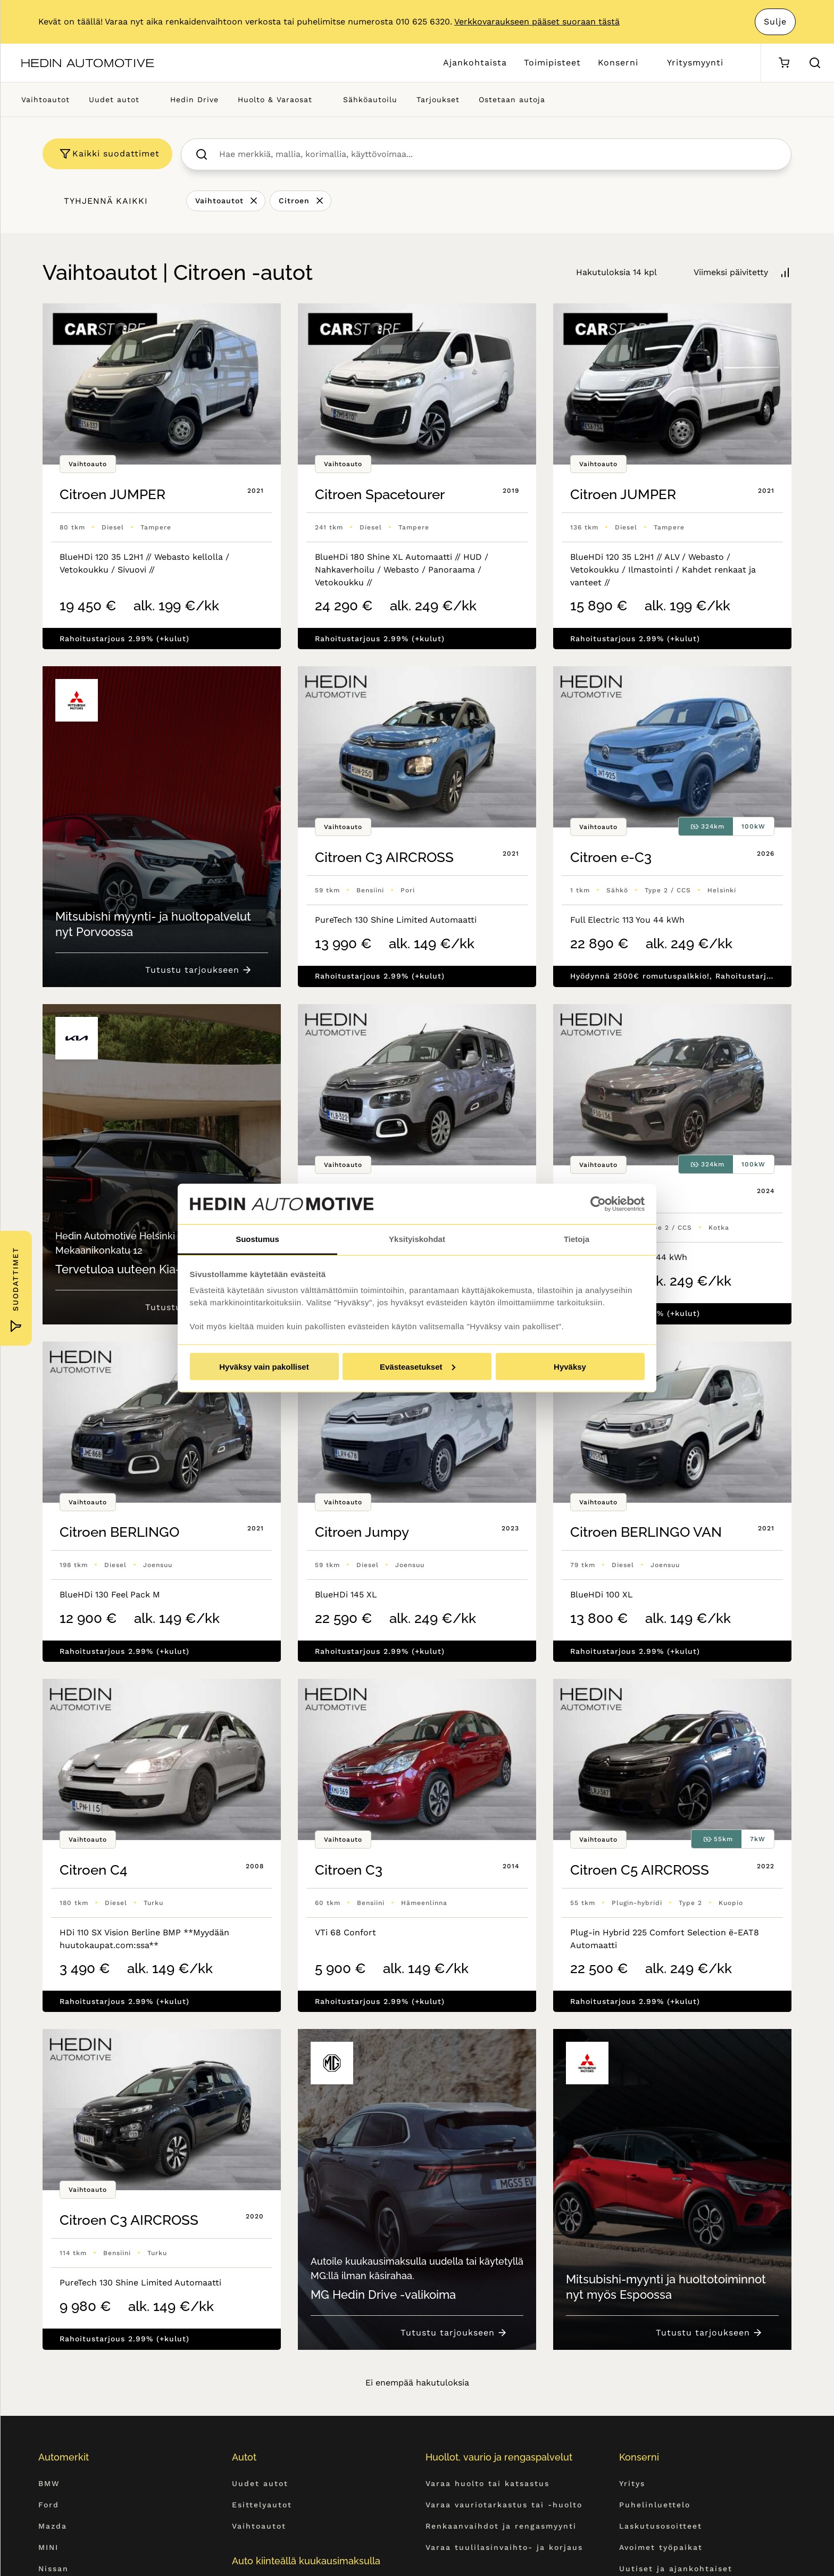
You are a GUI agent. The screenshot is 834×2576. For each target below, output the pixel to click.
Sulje (775, 21)
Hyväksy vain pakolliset (263, 1366)
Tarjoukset (438, 99)
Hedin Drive (194, 99)
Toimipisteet (552, 62)
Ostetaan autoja (512, 99)
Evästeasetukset (417, 1366)
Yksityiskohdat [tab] (417, 1239)
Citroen (294, 200)
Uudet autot (114, 99)
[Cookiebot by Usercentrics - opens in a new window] (598, 1204)
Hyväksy (570, 1366)
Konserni (618, 62)
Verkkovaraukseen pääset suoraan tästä (537, 21)
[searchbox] (497, 154)
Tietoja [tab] (576, 1239)
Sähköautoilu (370, 99)
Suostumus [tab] (257, 1239)
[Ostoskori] (784, 63)
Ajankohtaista (475, 62)
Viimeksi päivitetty (731, 272)
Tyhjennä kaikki (106, 201)
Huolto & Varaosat (275, 99)
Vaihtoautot (45, 99)
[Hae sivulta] (815, 63)
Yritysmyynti (695, 62)
